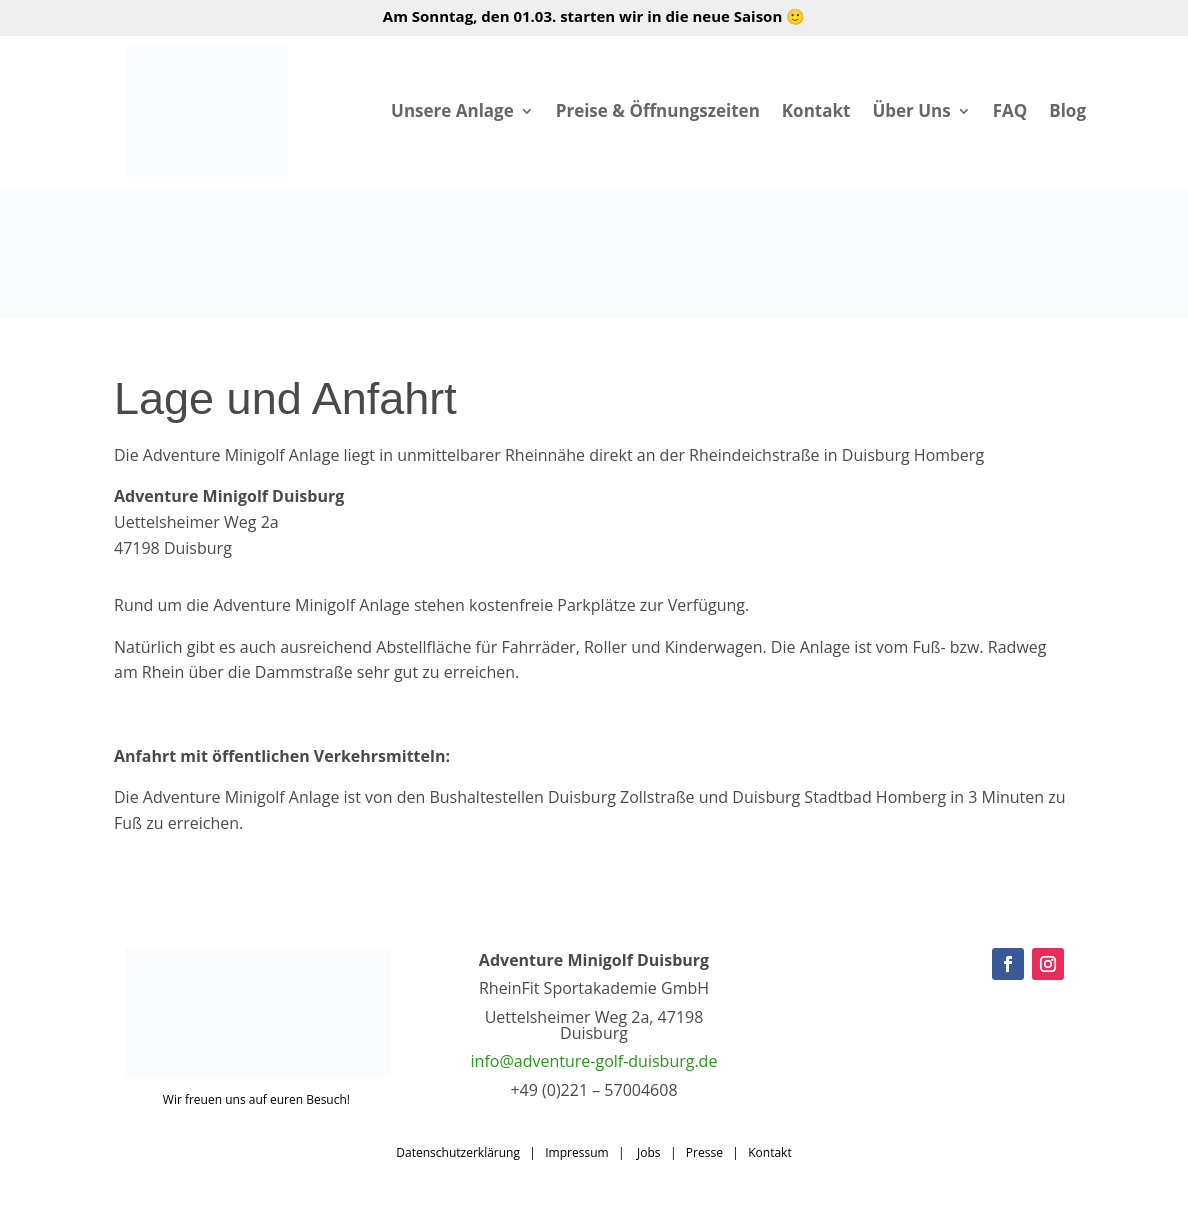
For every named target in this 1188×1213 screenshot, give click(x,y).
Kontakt (816, 110)
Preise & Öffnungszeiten (658, 110)
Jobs (649, 1152)
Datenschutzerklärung (458, 1152)
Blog (1067, 110)
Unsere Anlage (452, 110)
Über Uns (911, 110)
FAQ (1010, 110)
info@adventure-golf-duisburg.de (594, 1061)
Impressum (576, 1152)
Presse (704, 1152)
